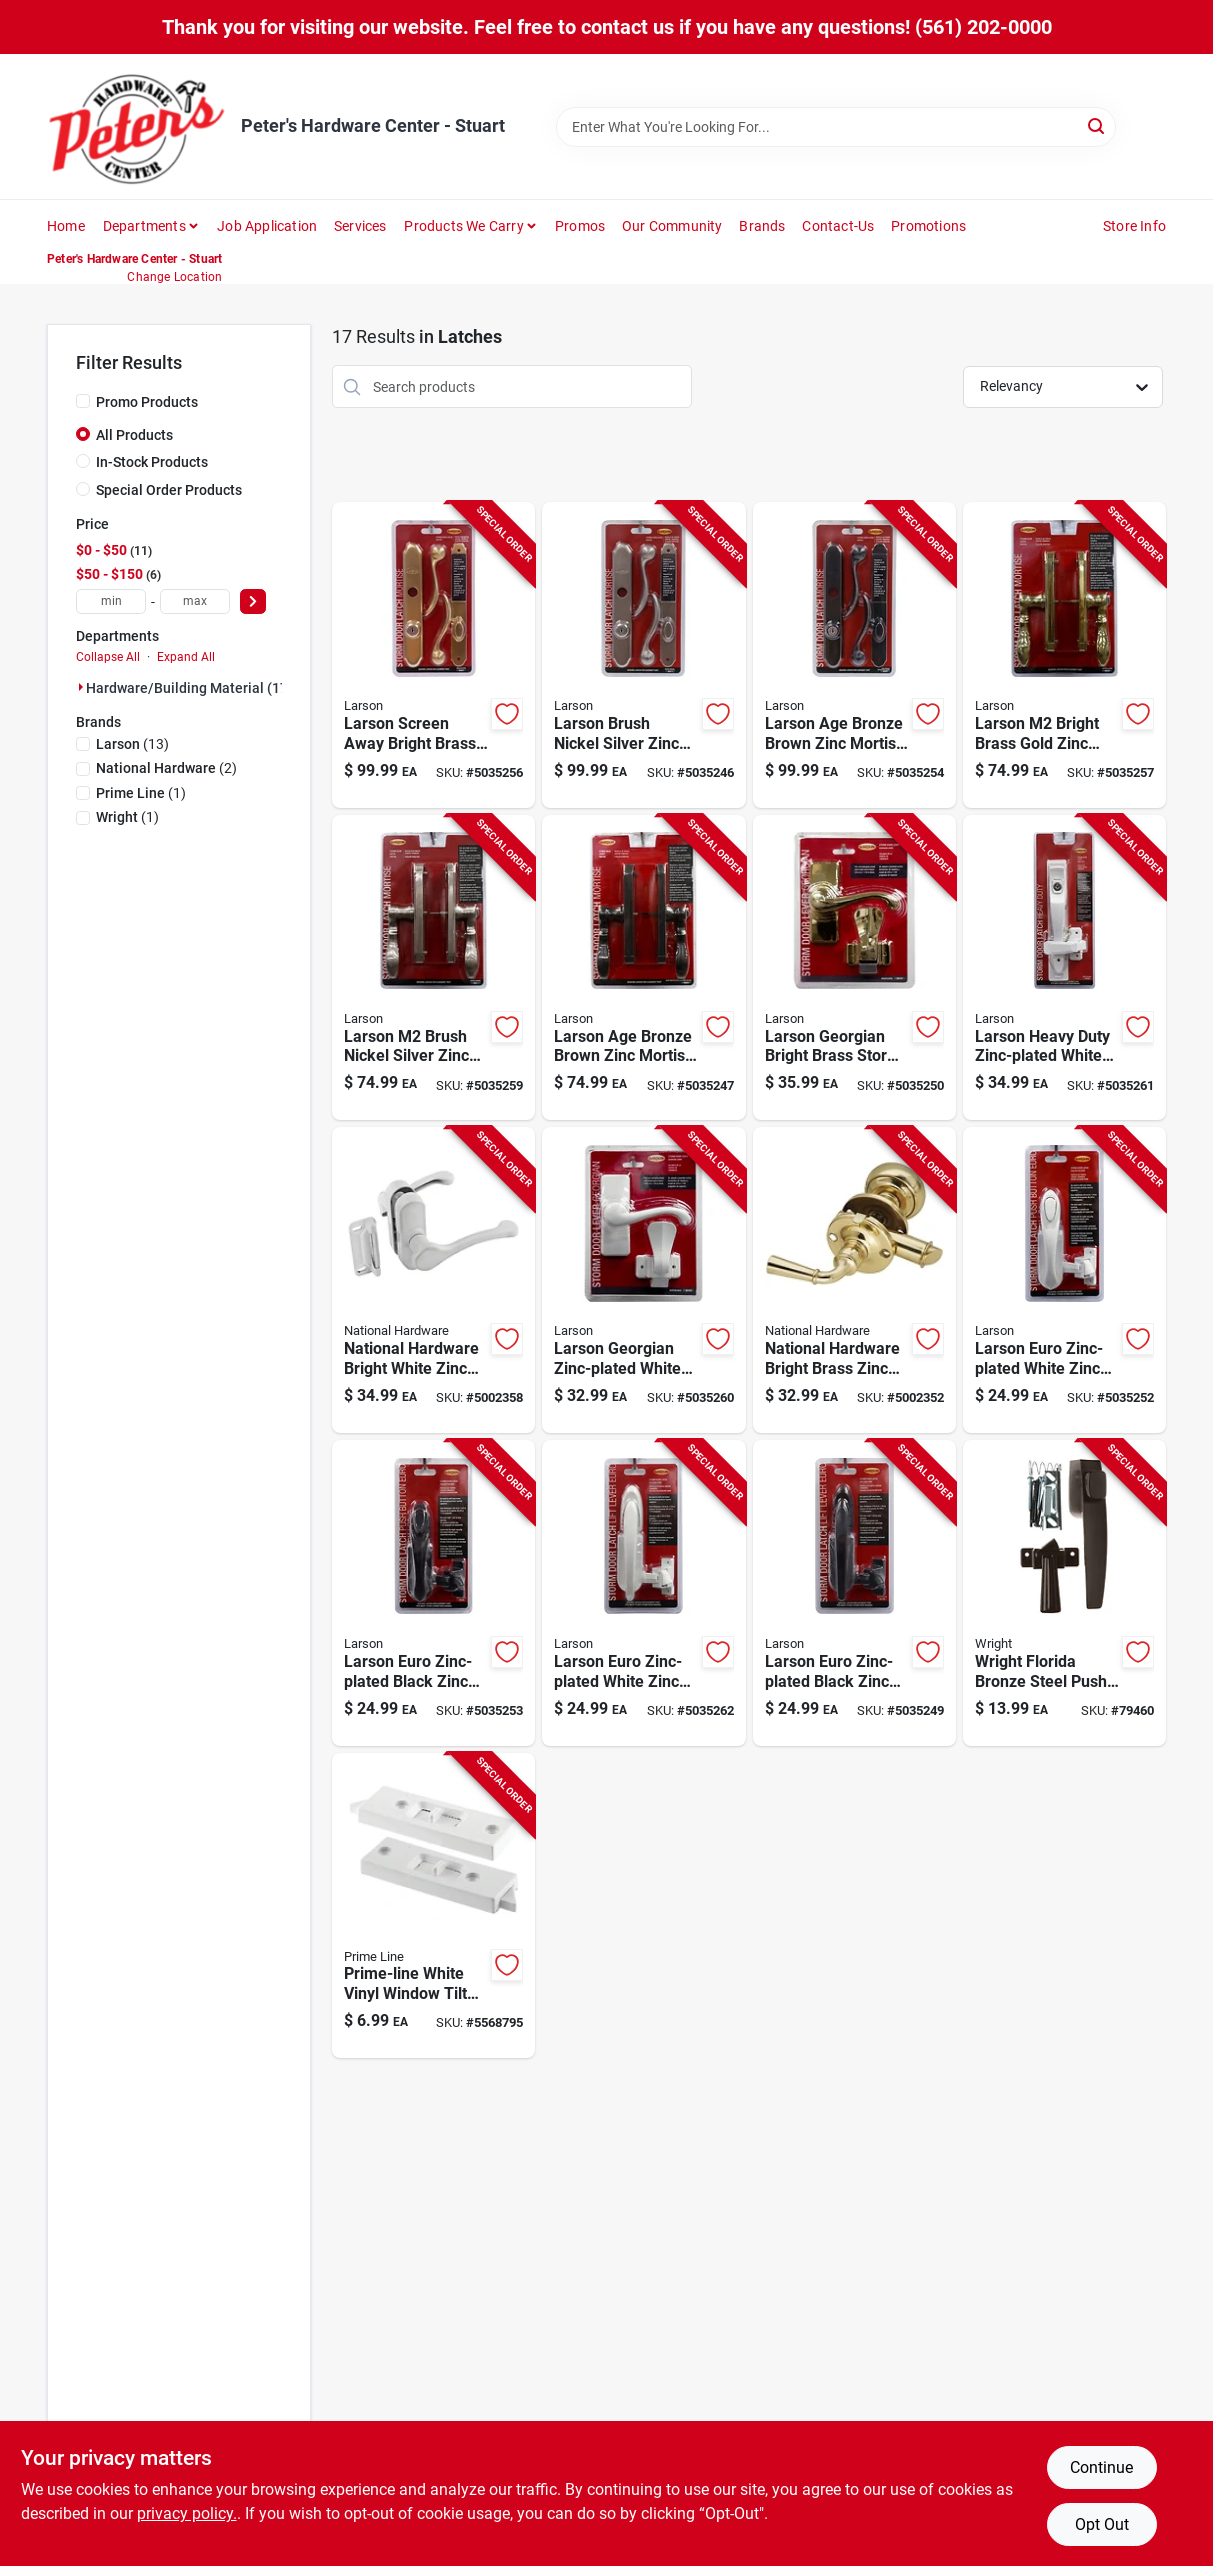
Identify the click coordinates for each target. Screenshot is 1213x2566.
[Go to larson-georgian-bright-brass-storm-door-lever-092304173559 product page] (854, 968)
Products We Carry (463, 226)
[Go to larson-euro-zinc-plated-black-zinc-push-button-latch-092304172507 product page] (433, 1593)
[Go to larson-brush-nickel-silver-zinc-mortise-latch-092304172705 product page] (433, 968)
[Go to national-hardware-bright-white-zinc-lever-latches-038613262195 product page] (433, 1280)
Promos (580, 226)
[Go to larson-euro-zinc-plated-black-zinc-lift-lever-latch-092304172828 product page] (854, 1593)
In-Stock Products (152, 462)
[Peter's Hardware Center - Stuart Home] (137, 126)
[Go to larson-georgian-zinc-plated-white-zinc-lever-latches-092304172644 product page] (643, 1280)
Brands (762, 226)
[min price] (111, 601)
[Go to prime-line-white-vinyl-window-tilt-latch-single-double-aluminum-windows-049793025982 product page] (433, 1906)
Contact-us (838, 226)
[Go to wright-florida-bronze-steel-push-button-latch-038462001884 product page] (1064, 1593)
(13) (132, 744)
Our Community (672, 226)
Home (66, 226)
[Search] (1097, 125)
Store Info (1134, 226)
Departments (144, 226)
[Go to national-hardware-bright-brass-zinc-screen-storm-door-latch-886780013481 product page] (854, 1280)
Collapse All (108, 657)
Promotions (928, 226)
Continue (1101, 2467)
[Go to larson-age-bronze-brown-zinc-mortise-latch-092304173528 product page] (854, 655)
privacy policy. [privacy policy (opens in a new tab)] (187, 2513)
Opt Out (1102, 2524)
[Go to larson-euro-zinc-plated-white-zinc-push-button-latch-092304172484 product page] (1064, 1280)
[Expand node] (81, 687)
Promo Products (147, 402)
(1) (141, 793)
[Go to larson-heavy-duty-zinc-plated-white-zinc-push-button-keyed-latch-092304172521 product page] (1064, 968)
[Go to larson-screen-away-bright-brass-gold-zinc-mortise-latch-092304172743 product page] (433, 655)
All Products (134, 435)
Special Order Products (169, 490)
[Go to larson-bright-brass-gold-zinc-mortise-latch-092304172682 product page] (1064, 655)
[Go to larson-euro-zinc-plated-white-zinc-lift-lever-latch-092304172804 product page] (643, 1593)
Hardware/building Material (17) (189, 688)
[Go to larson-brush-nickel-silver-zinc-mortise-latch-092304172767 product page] (643, 655)
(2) (166, 768)
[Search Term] (836, 127)
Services (360, 226)
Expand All (186, 657)
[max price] (195, 601)
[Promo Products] (83, 401)
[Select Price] (253, 601)
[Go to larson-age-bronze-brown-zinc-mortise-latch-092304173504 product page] (643, 968)
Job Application (267, 226)
